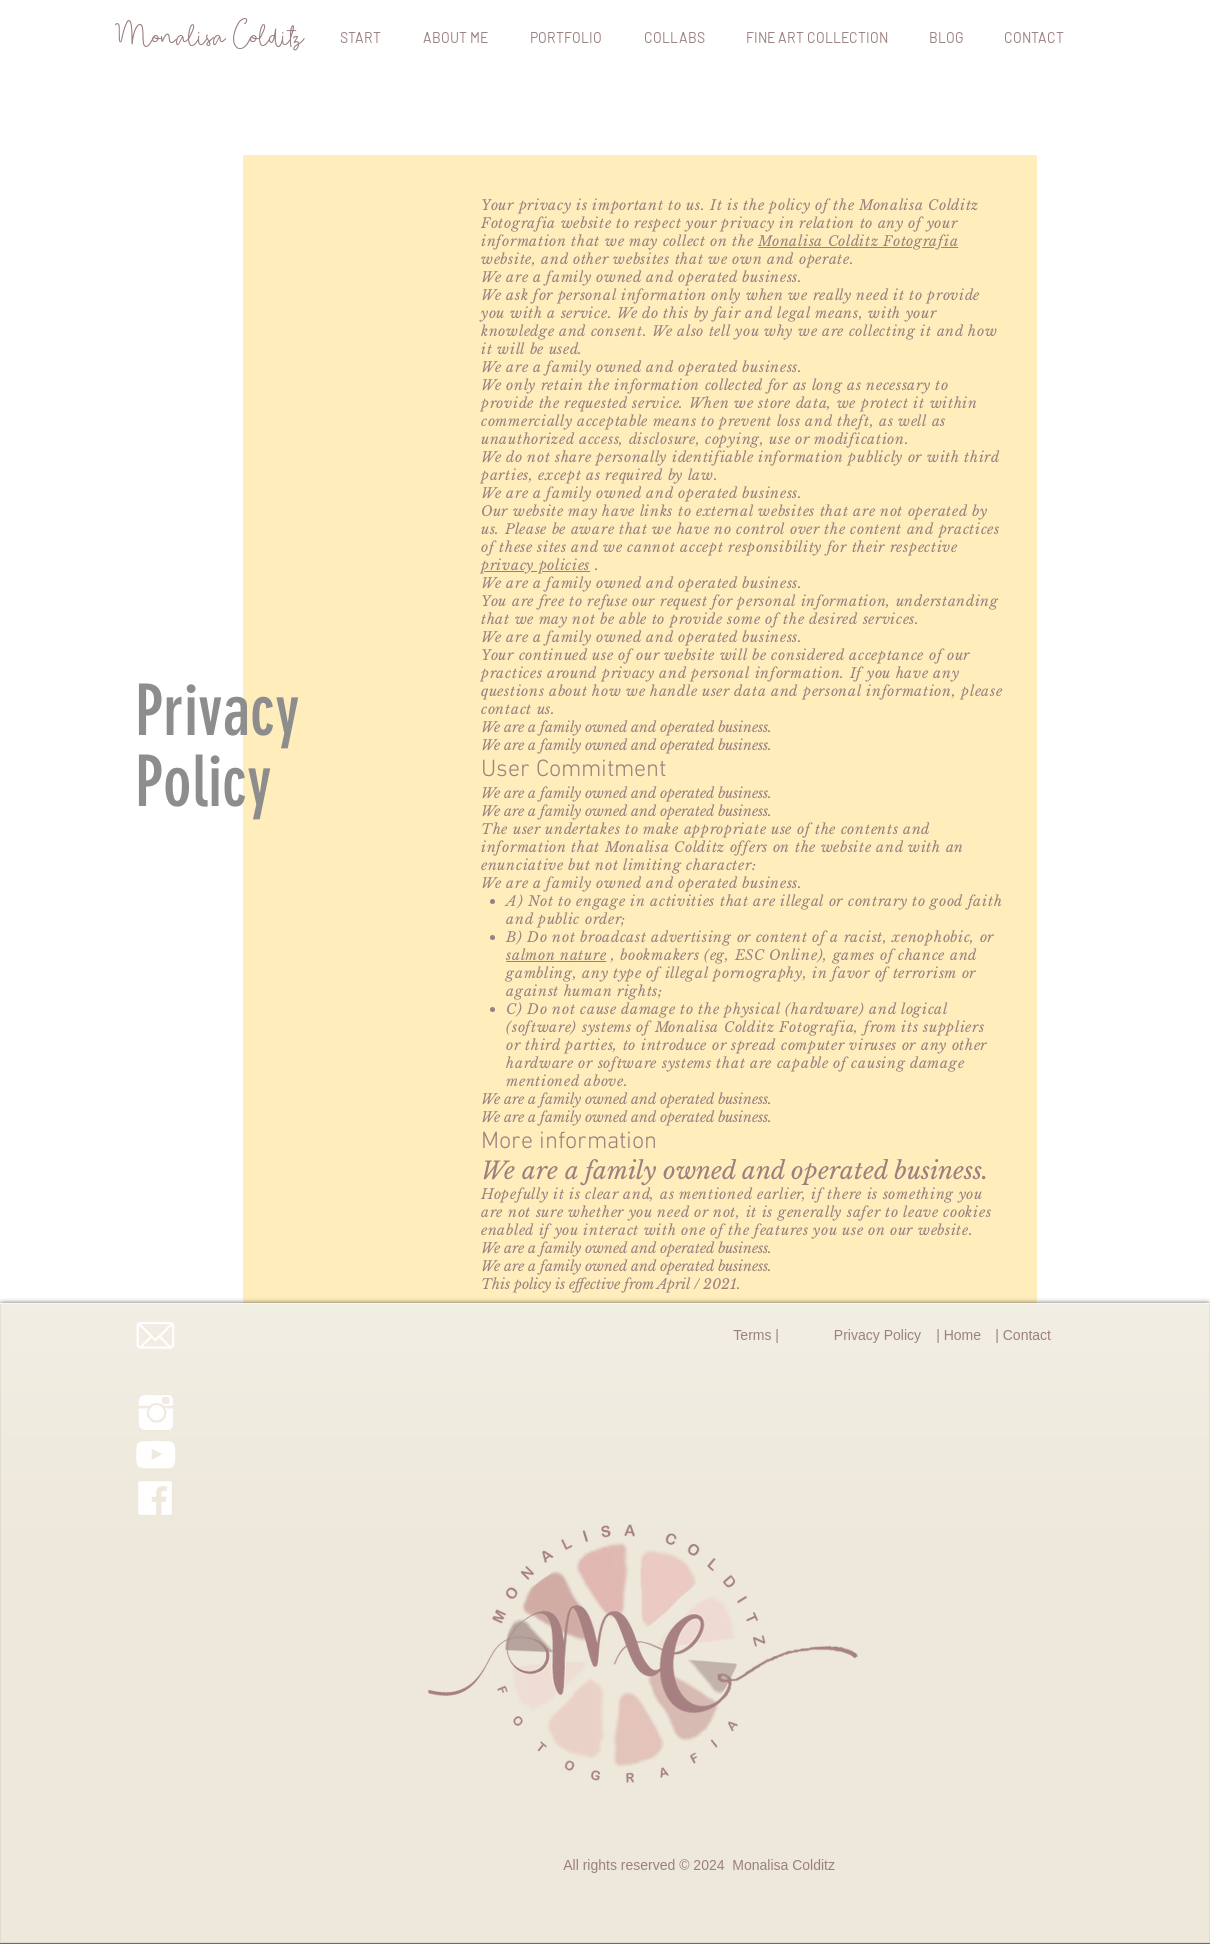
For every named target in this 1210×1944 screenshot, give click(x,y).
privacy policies (535, 565)
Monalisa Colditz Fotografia (858, 241)
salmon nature (556, 955)
